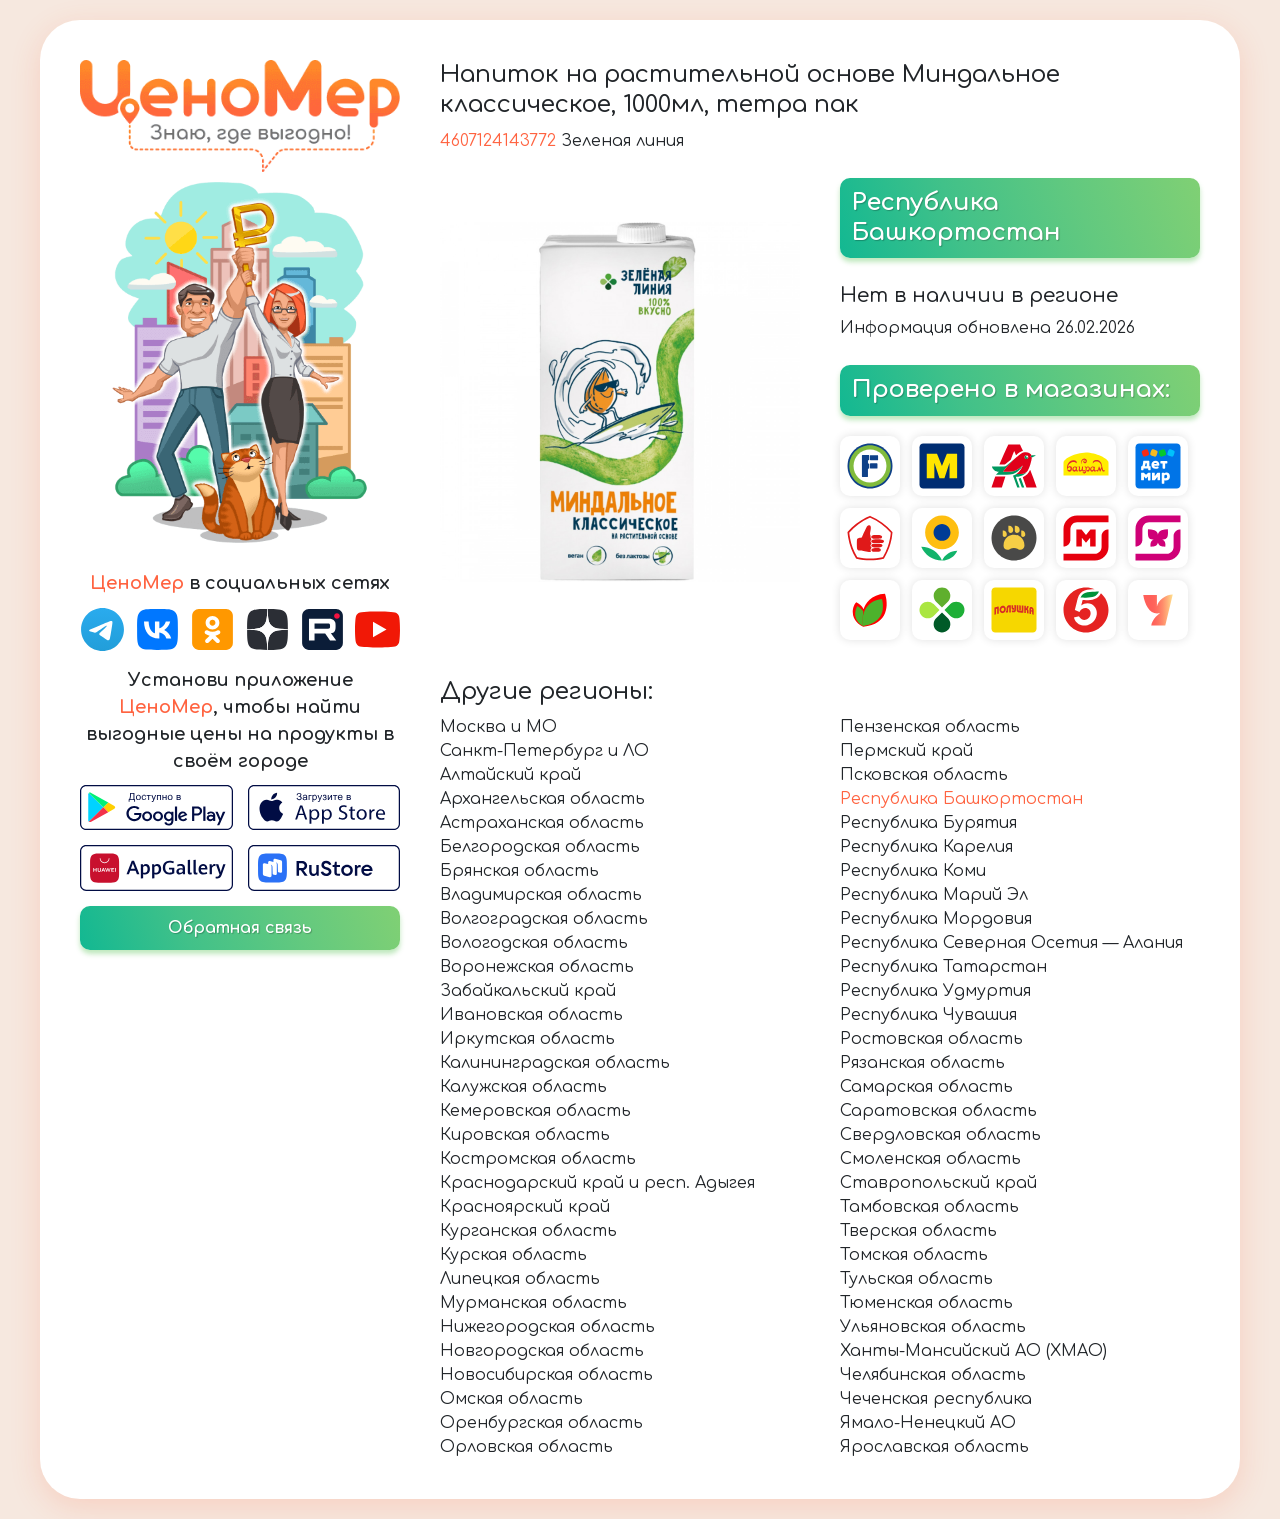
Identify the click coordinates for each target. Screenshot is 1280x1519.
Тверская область (918, 1231)
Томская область (914, 1255)
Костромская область (538, 1159)
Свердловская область (940, 1135)
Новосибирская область (546, 1375)
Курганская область (528, 1231)
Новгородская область (542, 1351)
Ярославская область (934, 1447)
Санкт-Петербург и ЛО (544, 751)
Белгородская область (540, 847)
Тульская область (916, 1279)
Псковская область (924, 775)
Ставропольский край (938, 1183)
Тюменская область (926, 1303)
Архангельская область (542, 799)
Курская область (513, 1255)
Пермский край (906, 751)
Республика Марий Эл (934, 895)
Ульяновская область (933, 1327)
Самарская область (926, 1087)
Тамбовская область (929, 1207)
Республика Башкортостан (961, 799)
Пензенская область (930, 727)
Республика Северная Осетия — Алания (1011, 943)
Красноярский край (525, 1207)
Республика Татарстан (943, 967)
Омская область (511, 1399)
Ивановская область (531, 1015)
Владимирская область (541, 895)
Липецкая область (520, 1279)
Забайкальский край (528, 991)
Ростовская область (931, 1039)
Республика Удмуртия (935, 991)
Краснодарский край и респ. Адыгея (597, 1183)
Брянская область (519, 871)
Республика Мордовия (936, 919)
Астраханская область (542, 823)
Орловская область (526, 1447)
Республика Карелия (926, 847)
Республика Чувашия (928, 1015)
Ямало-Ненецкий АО (928, 1423)
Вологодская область (534, 943)
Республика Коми (913, 871)
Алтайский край (510, 775)
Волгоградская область (544, 919)
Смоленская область (930, 1159)
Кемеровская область (535, 1111)
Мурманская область (533, 1303)
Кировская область (525, 1135)
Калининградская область (555, 1063)
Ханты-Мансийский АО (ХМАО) (973, 1351)
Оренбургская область (541, 1423)
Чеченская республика (936, 1399)
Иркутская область (527, 1039)
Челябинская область (933, 1375)
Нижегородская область (547, 1327)
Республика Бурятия (928, 823)
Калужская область (523, 1087)
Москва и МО (498, 727)
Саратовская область (938, 1111)
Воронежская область (537, 967)
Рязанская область (922, 1063)
